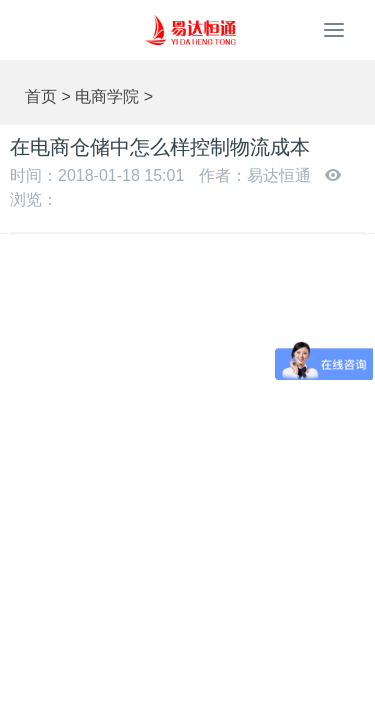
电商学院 (107, 96)
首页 (41, 96)
